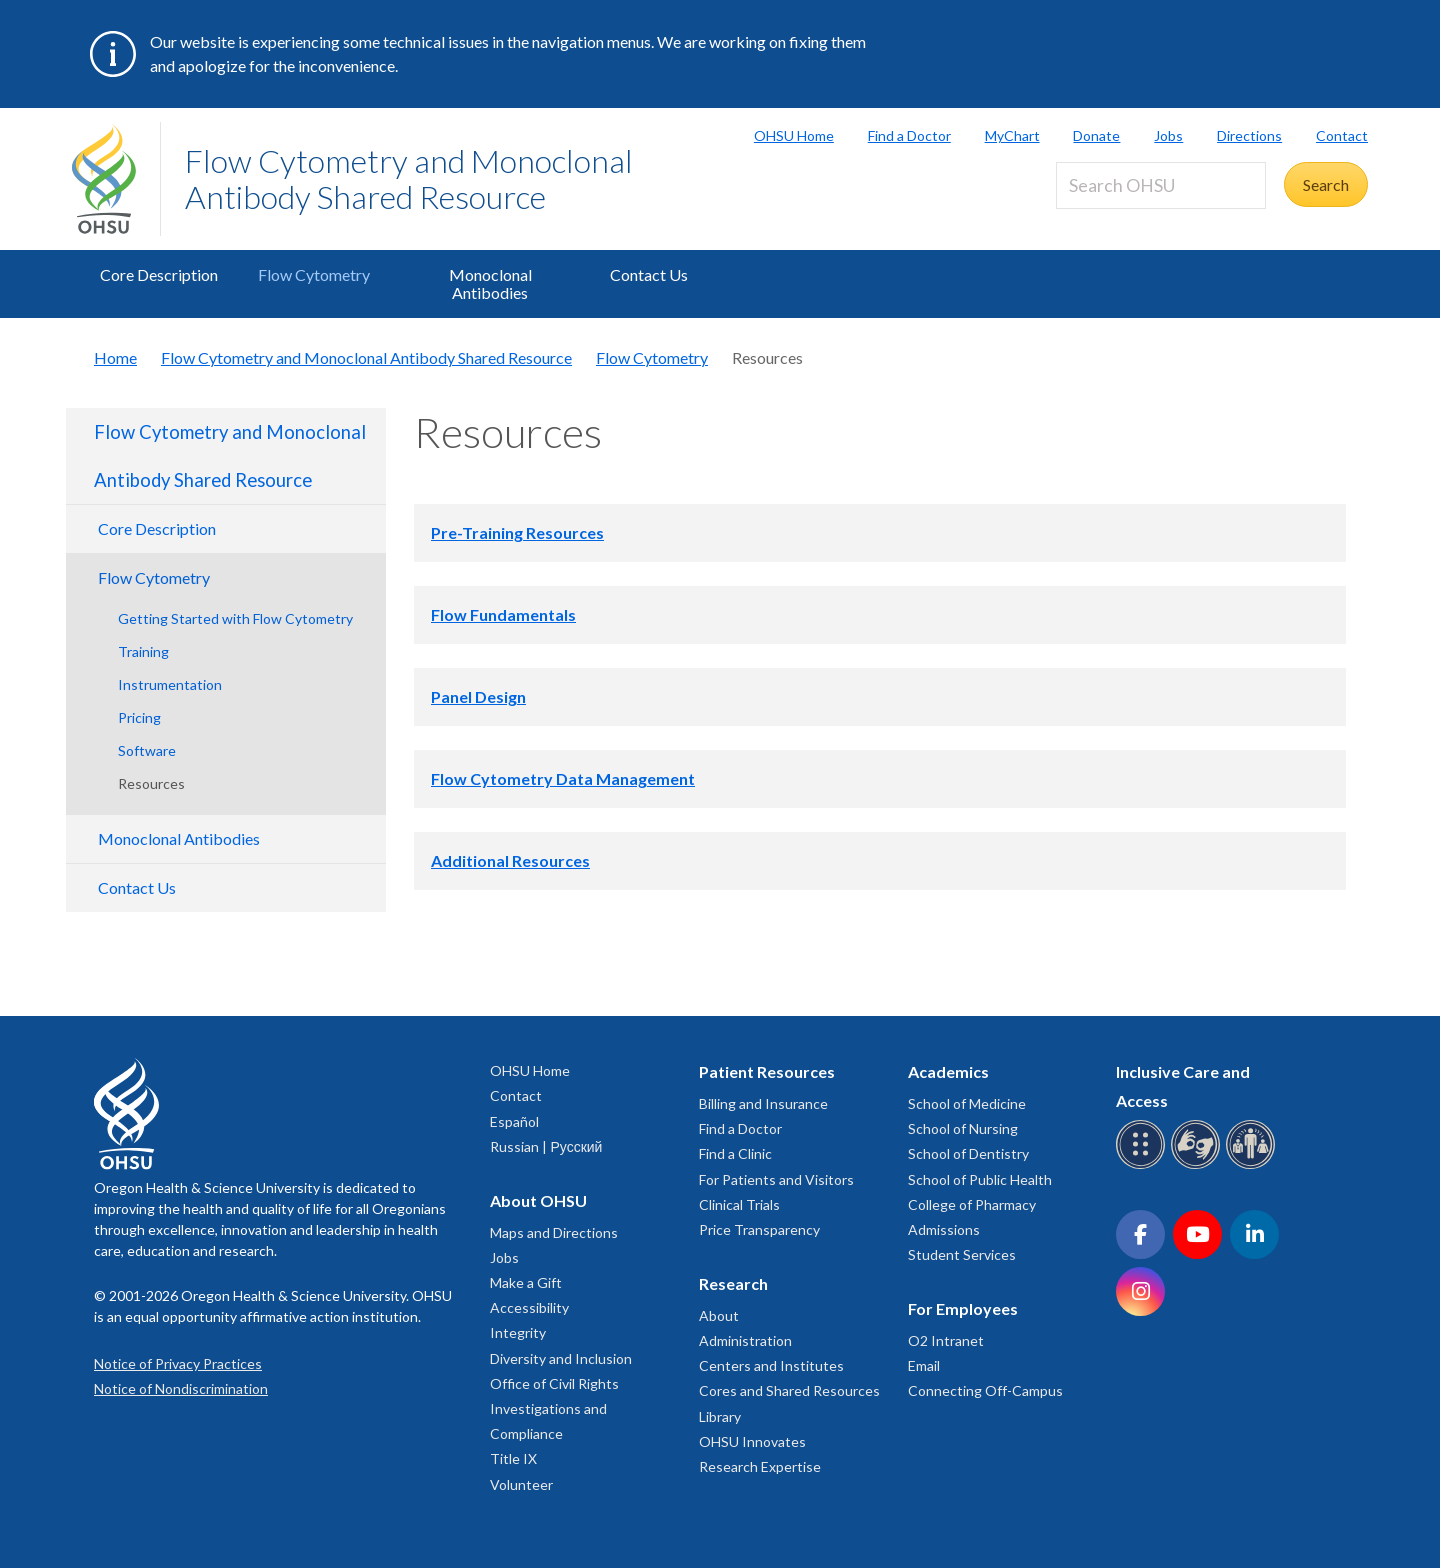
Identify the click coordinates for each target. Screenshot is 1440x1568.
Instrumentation (170, 684)
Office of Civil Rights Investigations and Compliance (554, 1408)
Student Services (962, 1254)
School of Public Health (980, 1179)
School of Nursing (963, 1128)
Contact (1342, 135)
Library (720, 1416)
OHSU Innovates (752, 1441)
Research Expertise (760, 1466)
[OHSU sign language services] (1198, 1165)
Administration (745, 1340)
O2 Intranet (946, 1340)
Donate (1096, 135)
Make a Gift (526, 1282)
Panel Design (478, 696)
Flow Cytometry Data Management (563, 778)
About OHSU (538, 1200)
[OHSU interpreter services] (1253, 1165)
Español (514, 1121)
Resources (151, 783)
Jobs (1168, 135)
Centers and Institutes (771, 1365)
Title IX (513, 1458)
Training (143, 651)
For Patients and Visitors (776, 1179)
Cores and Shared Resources (789, 1390)
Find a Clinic (735, 1153)
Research (733, 1283)
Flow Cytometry (314, 274)
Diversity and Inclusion (561, 1358)
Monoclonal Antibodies (490, 283)
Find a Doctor (909, 135)
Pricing (139, 717)
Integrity (518, 1332)
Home (115, 357)
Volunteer (521, 1484)
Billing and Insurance (763, 1103)
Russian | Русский (546, 1146)
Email (924, 1365)
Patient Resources (767, 1071)
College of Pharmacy (972, 1204)
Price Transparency (759, 1229)
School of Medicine (967, 1103)
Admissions (944, 1229)
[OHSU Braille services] (1143, 1165)
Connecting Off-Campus (985, 1390)
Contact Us (649, 274)
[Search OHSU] (1161, 185)
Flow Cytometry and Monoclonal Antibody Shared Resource (409, 178)
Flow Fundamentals (503, 614)
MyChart (1012, 135)
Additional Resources (510, 860)
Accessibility (529, 1307)
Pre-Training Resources (517, 532)
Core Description (159, 274)
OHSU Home (794, 135)
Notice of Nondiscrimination (181, 1388)
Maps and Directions (554, 1232)
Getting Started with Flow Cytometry (235, 618)
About (719, 1315)
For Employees (963, 1308)
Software (147, 750)
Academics (948, 1071)
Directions (1249, 135)
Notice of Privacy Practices (178, 1363)
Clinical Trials (739, 1204)
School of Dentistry (968, 1153)
